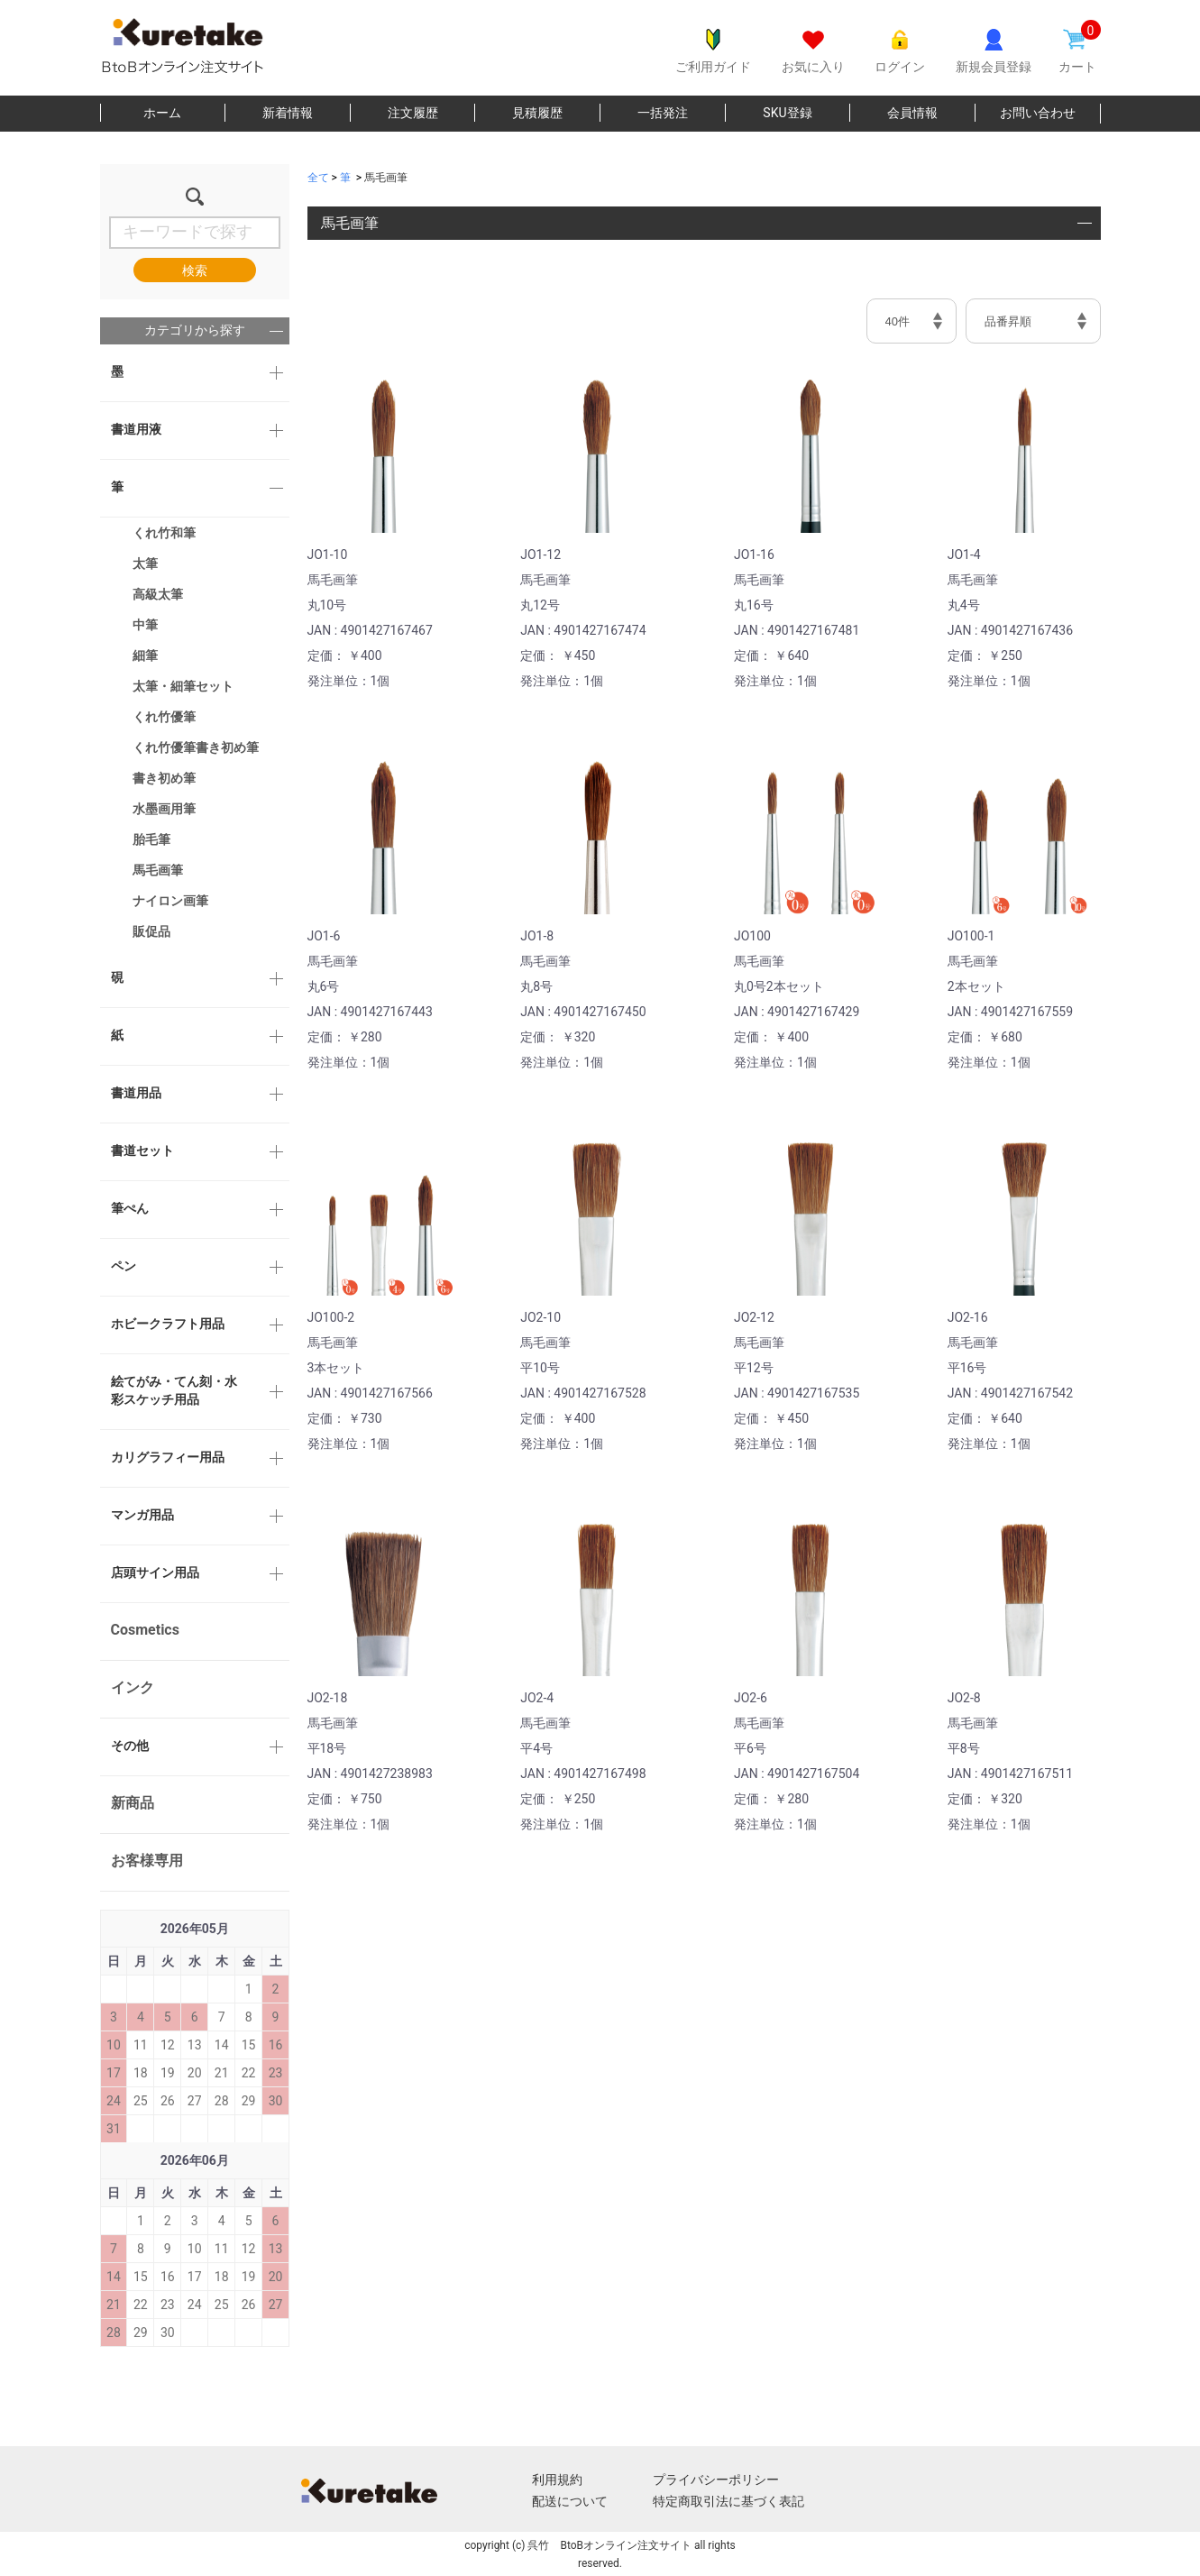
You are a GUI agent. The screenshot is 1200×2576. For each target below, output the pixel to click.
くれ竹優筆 (164, 717)
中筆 (145, 625)
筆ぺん (130, 1208)
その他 (130, 1745)
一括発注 (662, 112)
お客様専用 (147, 1860)
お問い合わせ (1038, 112)
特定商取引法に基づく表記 (728, 2501)
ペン (123, 1266)
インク (132, 1687)
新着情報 (287, 112)
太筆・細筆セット (183, 686)
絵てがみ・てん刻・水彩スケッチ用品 (174, 1390)
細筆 (145, 655)
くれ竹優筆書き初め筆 (196, 747)
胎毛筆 (151, 839)
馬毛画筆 (158, 870)
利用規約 (557, 2479)
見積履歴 (537, 112)
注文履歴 (413, 112)
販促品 (151, 931)
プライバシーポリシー (716, 2479)
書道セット (142, 1150)
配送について (570, 2501)
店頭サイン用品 (155, 1572)
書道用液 (136, 429)
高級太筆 (158, 594)
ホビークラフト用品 (167, 1323)
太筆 (145, 563)
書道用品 (136, 1093)
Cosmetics (145, 1629)
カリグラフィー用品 (167, 1457)
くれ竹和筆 (164, 533)
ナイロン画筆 (170, 901)
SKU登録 (787, 112)
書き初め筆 (164, 778)
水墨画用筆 (164, 809)
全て (318, 177)
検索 (194, 270)
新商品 (132, 1802)
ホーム (162, 112)
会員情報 (912, 112)
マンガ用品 (142, 1515)
